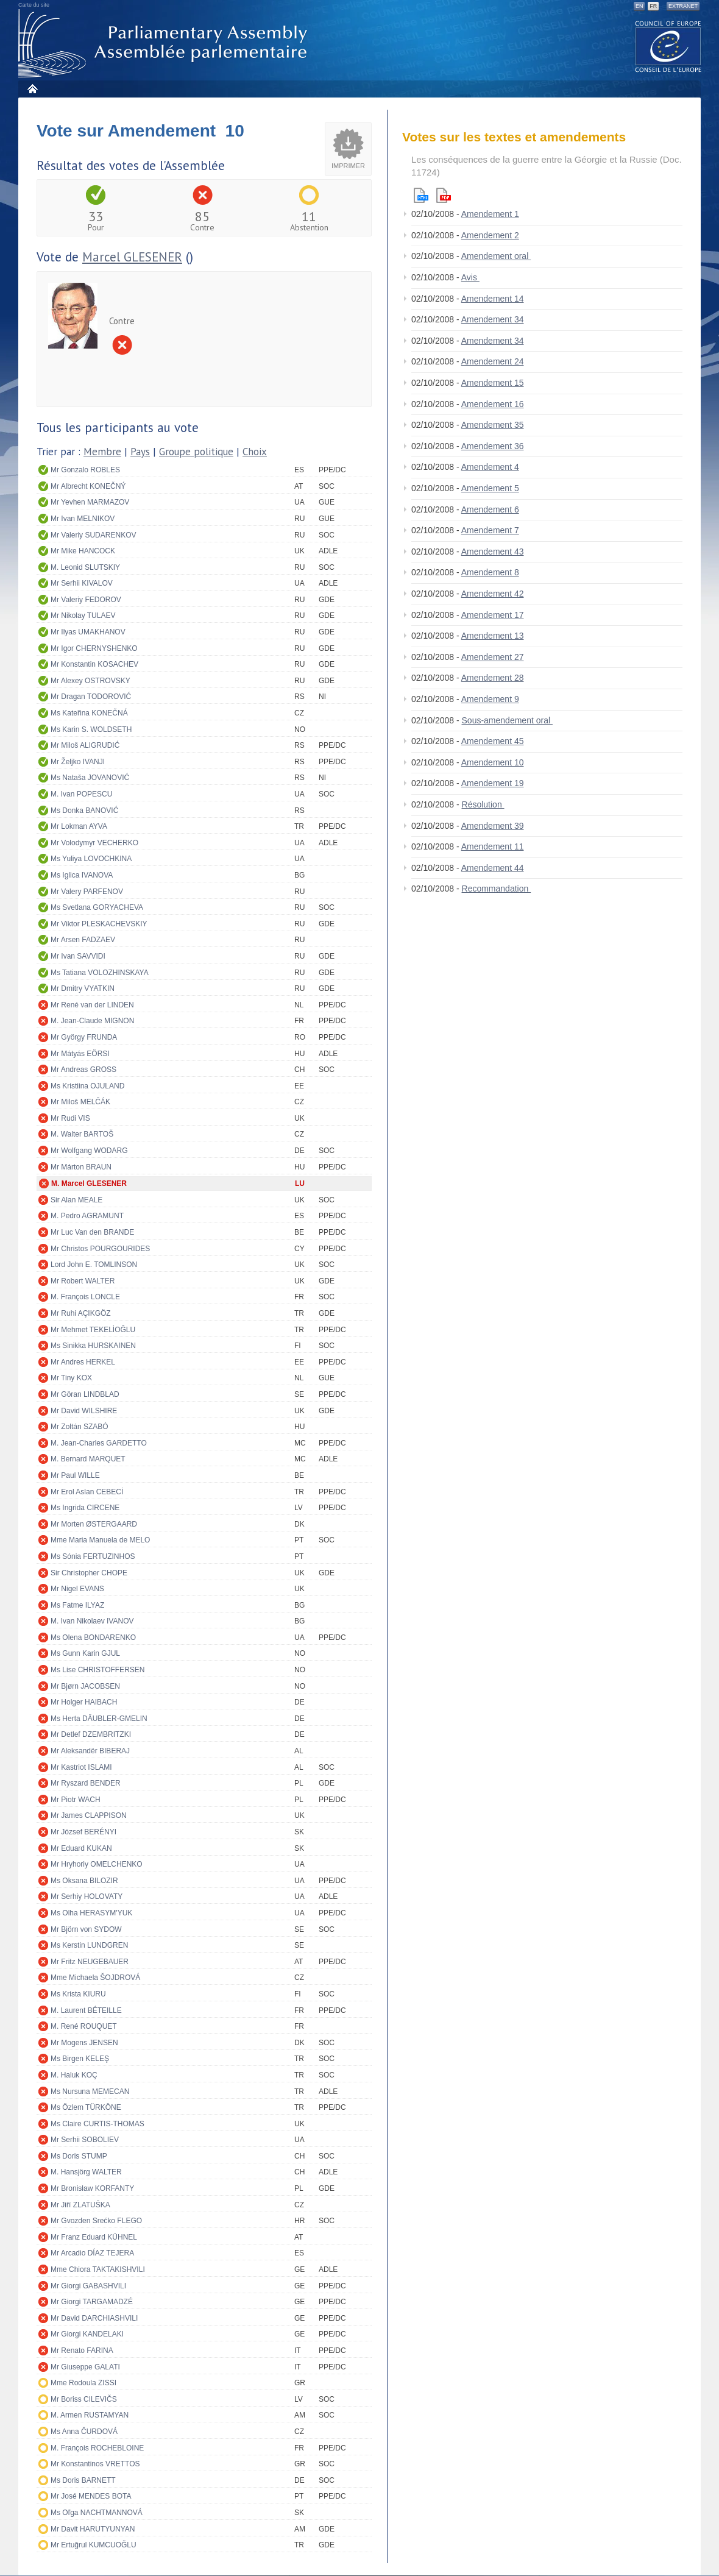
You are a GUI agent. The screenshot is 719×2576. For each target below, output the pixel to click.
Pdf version (443, 195)
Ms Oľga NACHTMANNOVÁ (97, 2512)
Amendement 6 (490, 509)
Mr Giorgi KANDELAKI (87, 2334)
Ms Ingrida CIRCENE (85, 1507)
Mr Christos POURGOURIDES (100, 1248)
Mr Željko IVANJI (78, 762)
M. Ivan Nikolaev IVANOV (92, 1621)
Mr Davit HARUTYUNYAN (93, 2529)
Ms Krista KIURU (78, 1994)
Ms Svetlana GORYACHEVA (97, 907)
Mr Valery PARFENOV (87, 891)
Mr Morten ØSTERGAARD (94, 1524)
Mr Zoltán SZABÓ (79, 1426)
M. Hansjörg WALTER (86, 2172)
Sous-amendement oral (507, 720)
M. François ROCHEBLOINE (97, 2448)
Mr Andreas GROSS (83, 1069)
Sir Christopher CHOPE (89, 1573)
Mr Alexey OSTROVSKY (90, 680)
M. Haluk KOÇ (74, 2075)
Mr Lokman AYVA (79, 826)
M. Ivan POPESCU (81, 794)
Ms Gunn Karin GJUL (85, 1653)
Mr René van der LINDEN (92, 1005)
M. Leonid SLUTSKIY (85, 567)
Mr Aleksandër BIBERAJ (90, 1751)
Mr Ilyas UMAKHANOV (88, 632)
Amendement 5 (490, 488)
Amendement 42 (492, 593)
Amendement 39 (492, 826)
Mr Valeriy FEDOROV (86, 599)
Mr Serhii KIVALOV (82, 583)
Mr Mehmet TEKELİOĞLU (93, 1329)
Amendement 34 (492, 319)
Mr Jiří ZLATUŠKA (80, 2205)
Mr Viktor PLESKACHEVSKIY (99, 924)
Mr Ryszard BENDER (86, 1783)
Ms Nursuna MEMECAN (90, 2091)
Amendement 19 (492, 783)
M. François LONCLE (85, 1297)
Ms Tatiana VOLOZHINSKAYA (100, 972)
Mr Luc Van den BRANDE (92, 1232)
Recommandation (496, 888)
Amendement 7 (490, 530)
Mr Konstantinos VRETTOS (95, 2464)
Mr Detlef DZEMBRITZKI (91, 1734)
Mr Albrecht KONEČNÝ (88, 486)
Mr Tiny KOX (71, 1378)
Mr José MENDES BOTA (91, 2496)
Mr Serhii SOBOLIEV (85, 2139)
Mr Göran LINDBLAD (85, 1394)
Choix (255, 451)
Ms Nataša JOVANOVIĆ (90, 777)
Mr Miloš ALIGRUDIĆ (85, 745)
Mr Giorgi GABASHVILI (88, 2286)
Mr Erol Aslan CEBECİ (87, 1492)
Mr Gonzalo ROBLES (85, 470)
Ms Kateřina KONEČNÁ (89, 713)
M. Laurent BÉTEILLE (86, 2010)
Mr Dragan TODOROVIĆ (91, 696)
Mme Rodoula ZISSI (83, 2383)
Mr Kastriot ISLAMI (81, 1767)
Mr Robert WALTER (83, 1281)
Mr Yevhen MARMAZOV (90, 502)
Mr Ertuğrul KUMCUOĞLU (93, 2545)
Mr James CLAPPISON (89, 1815)
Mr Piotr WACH (76, 1799)
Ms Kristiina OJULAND (87, 1086)
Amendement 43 (492, 551)
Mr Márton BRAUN (81, 1167)
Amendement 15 (492, 383)
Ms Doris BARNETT (83, 2480)
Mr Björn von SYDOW (86, 1929)
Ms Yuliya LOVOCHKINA (91, 858)
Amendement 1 (490, 214)
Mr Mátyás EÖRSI (80, 1053)
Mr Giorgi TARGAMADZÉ (92, 2301)
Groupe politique (196, 451)
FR (653, 6)
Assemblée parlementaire (165, 43)
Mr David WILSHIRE (84, 1411)
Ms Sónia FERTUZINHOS (93, 1556)
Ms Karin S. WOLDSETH (91, 729)
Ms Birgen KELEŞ (80, 2058)
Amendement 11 (492, 846)
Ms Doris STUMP (79, 2156)
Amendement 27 (492, 657)
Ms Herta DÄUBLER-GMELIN (99, 1718)
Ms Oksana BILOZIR (84, 1880)
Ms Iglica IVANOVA (82, 875)
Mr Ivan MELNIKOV (83, 518)
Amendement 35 (492, 425)
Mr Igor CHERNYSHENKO (94, 648)
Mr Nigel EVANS (77, 1588)
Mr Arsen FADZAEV (83, 939)
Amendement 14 (492, 298)
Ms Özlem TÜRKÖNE (86, 2107)
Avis (470, 277)
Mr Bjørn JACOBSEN (85, 1686)
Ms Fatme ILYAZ (77, 1605)
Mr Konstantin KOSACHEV (94, 664)
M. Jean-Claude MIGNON (92, 1021)
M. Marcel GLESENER (89, 1183)
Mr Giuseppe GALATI (85, 2367)
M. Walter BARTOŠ (82, 1134)
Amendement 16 (492, 404)
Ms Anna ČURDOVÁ (84, 2431)
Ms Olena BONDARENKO (93, 1637)
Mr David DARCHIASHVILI (94, 2318)
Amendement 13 (492, 635)
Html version (421, 195)
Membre (102, 451)
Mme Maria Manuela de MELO (100, 1540)
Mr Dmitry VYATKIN (83, 988)
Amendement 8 (490, 572)
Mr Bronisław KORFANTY (92, 2188)
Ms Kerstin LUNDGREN (89, 1945)
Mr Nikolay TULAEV (83, 615)
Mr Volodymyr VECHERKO (94, 843)
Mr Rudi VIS (70, 1118)
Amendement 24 (492, 361)
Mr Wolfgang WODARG (89, 1150)
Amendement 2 (490, 235)
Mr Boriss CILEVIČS (84, 2399)
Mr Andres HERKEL (83, 1362)
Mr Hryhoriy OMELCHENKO (97, 1864)
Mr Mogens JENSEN (84, 2042)
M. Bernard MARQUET (88, 1459)
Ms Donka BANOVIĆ (84, 810)
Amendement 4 (490, 467)
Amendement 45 (492, 741)
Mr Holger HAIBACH (84, 1702)
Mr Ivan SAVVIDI (78, 956)
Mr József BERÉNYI (83, 1832)
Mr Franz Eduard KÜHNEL (94, 2237)
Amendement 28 (492, 678)
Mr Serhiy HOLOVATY (86, 1896)
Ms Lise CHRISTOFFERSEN (97, 1670)
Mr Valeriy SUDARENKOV (93, 535)
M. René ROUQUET (84, 2026)
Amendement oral (496, 256)
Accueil (32, 88)
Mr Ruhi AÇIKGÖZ (81, 1313)
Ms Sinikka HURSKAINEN (93, 1345)
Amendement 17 (492, 615)
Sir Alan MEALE (76, 1200)
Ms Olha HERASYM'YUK (91, 1913)
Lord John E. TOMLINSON (94, 1264)
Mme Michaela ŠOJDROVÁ (95, 1977)
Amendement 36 (492, 446)
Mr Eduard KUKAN (81, 1848)
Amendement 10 (492, 762)
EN (639, 6)
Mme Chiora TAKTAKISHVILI (98, 2269)
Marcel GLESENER (132, 257)
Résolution (483, 804)
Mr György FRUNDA (84, 1037)
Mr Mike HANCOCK (83, 551)
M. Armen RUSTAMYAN (90, 2415)
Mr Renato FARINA (82, 2350)
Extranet (683, 6)
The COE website (668, 46)
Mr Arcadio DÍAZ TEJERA (92, 2253)
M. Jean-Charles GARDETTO (99, 1443)
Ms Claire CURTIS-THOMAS (97, 2124)
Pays (140, 451)
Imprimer (348, 165)
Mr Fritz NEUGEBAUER (90, 1961)
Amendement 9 (490, 699)
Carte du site (33, 5)
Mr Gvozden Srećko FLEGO (96, 2220)
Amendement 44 (492, 868)
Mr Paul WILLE (75, 1475)
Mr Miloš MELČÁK (80, 1102)
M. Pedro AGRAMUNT (87, 1216)
